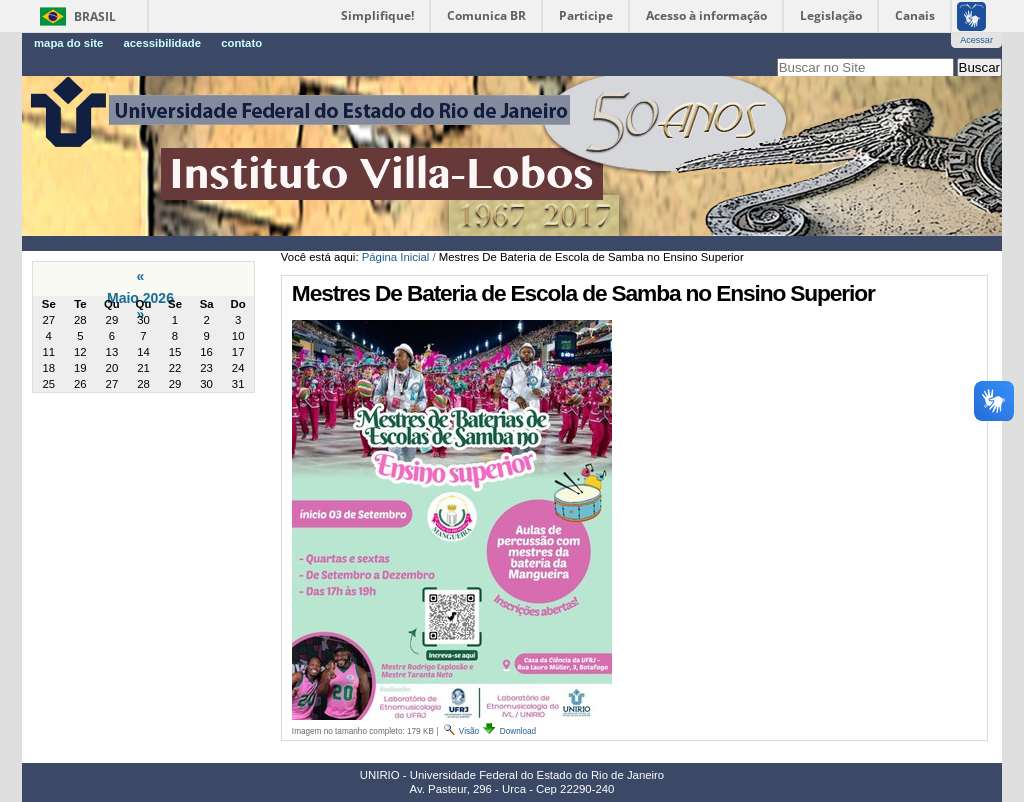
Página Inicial (396, 257)
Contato (241, 43)
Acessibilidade (162, 43)
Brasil (95, 16)
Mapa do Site (68, 43)
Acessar (976, 40)
